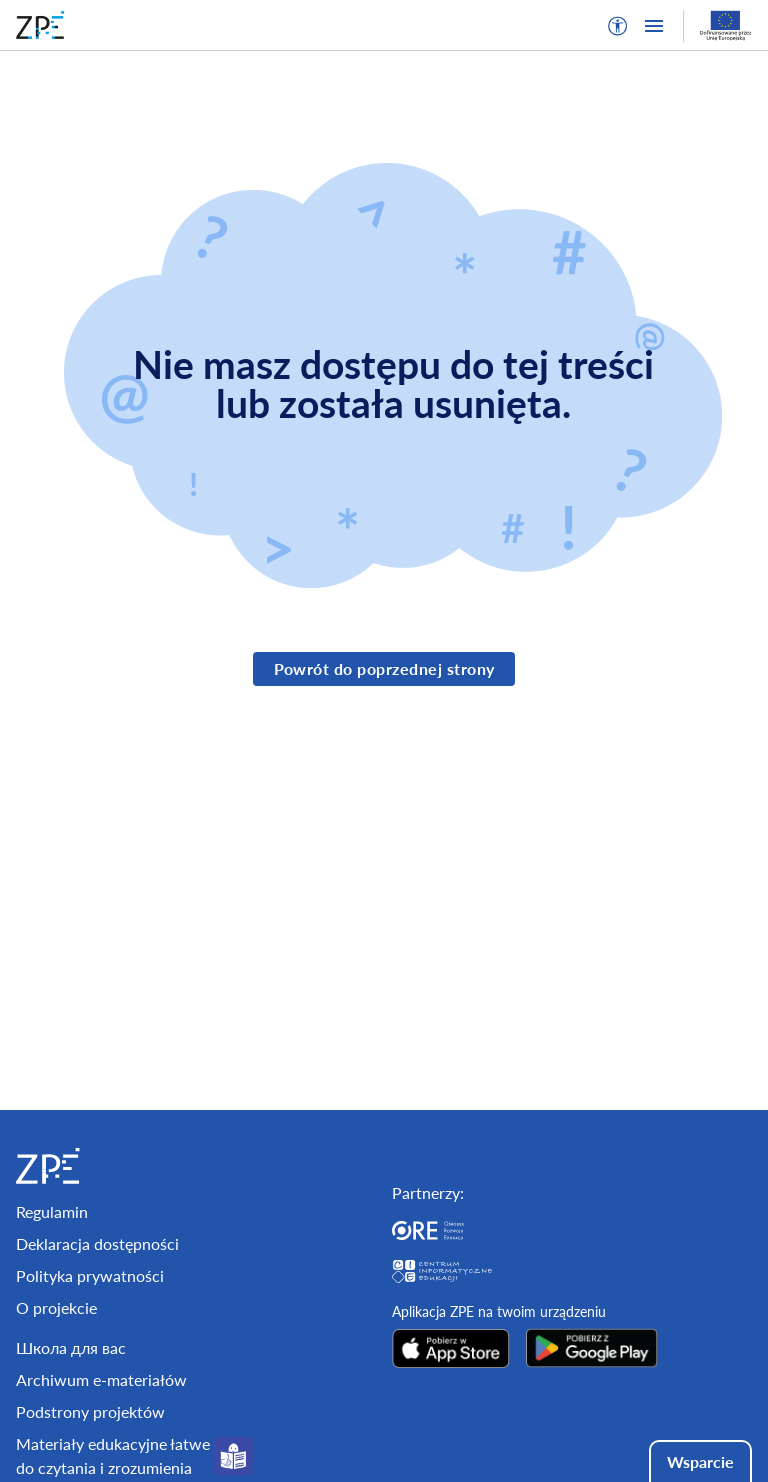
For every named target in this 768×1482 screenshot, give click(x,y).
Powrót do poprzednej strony (384, 668)
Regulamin (52, 1211)
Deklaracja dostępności (97, 1243)
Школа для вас (71, 1347)
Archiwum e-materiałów (101, 1379)
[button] (618, 26)
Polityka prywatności (90, 1275)
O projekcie (56, 1307)
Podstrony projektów (90, 1411)
